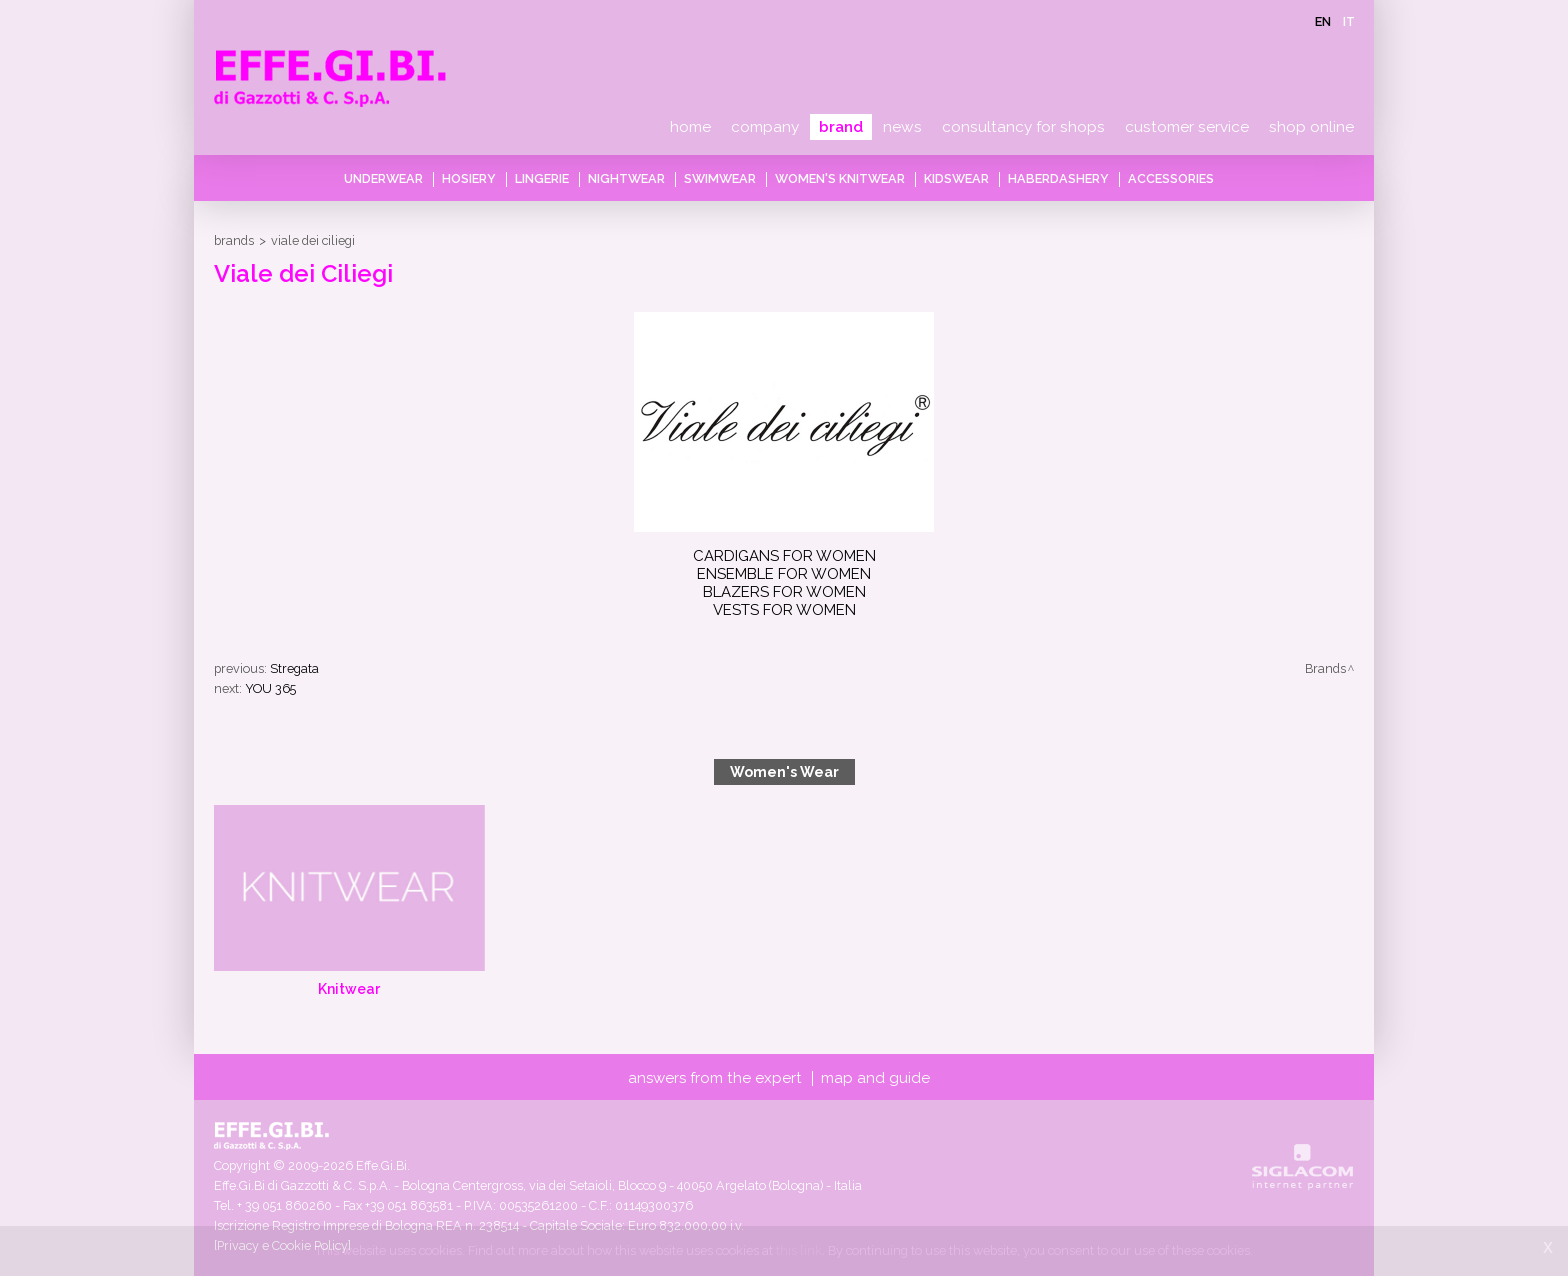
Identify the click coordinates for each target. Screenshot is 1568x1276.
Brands (234, 240)
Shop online (1311, 127)
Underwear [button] (383, 178)
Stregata (294, 668)
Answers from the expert (715, 1078)
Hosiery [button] (469, 178)
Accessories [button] (1171, 178)
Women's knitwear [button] (840, 178)
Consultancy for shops (1023, 127)
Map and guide (875, 1078)
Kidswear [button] (956, 178)
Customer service (1187, 127)
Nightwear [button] (626, 178)
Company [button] (765, 127)
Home (690, 127)
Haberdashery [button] (1058, 178)
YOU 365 (270, 688)
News (902, 127)
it (1349, 21)
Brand (841, 127)
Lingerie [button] (542, 178)
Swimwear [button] (720, 178)
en (1323, 21)
